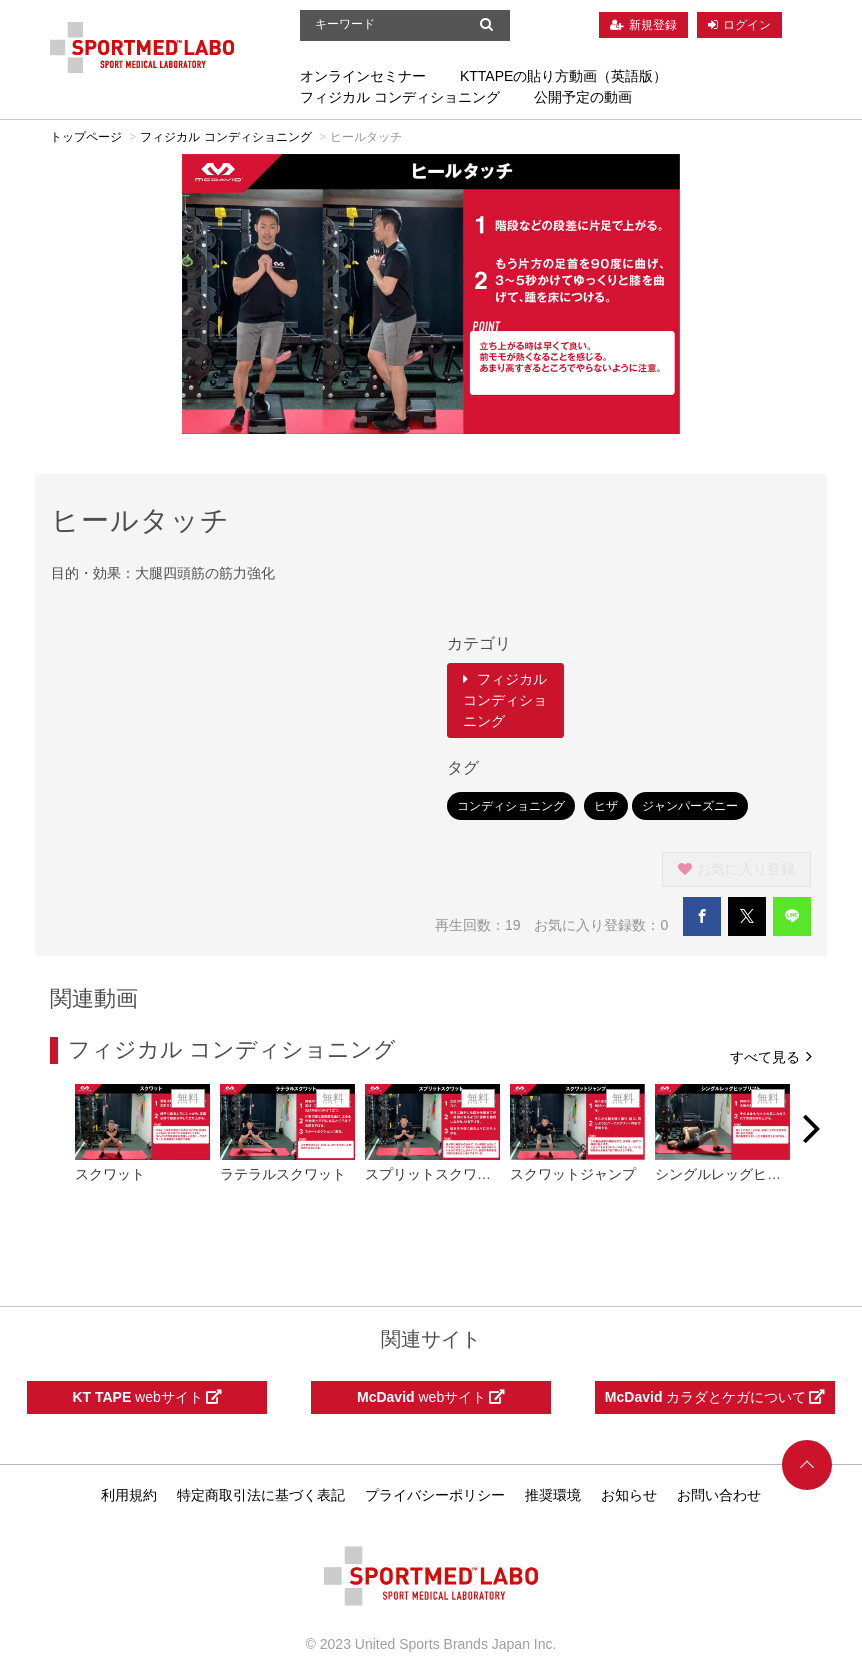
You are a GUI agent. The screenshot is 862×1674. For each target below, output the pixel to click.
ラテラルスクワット (283, 1174)
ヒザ (606, 806)
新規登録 (653, 25)
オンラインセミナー (363, 76)
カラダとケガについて (715, 1397)
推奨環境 (553, 1495)
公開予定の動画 (583, 97)
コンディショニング (511, 806)
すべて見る (771, 1055)
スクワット (110, 1174)
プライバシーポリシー (435, 1495)
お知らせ (629, 1495)
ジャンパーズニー (690, 806)
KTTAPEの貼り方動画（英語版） (563, 76)
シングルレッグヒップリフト (746, 1174)
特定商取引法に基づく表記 (261, 1495)
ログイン (747, 25)
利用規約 (129, 1495)
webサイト (146, 1397)
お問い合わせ (719, 1495)
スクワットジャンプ (573, 1174)
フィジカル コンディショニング (400, 97)
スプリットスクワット (435, 1174)
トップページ (86, 137)
